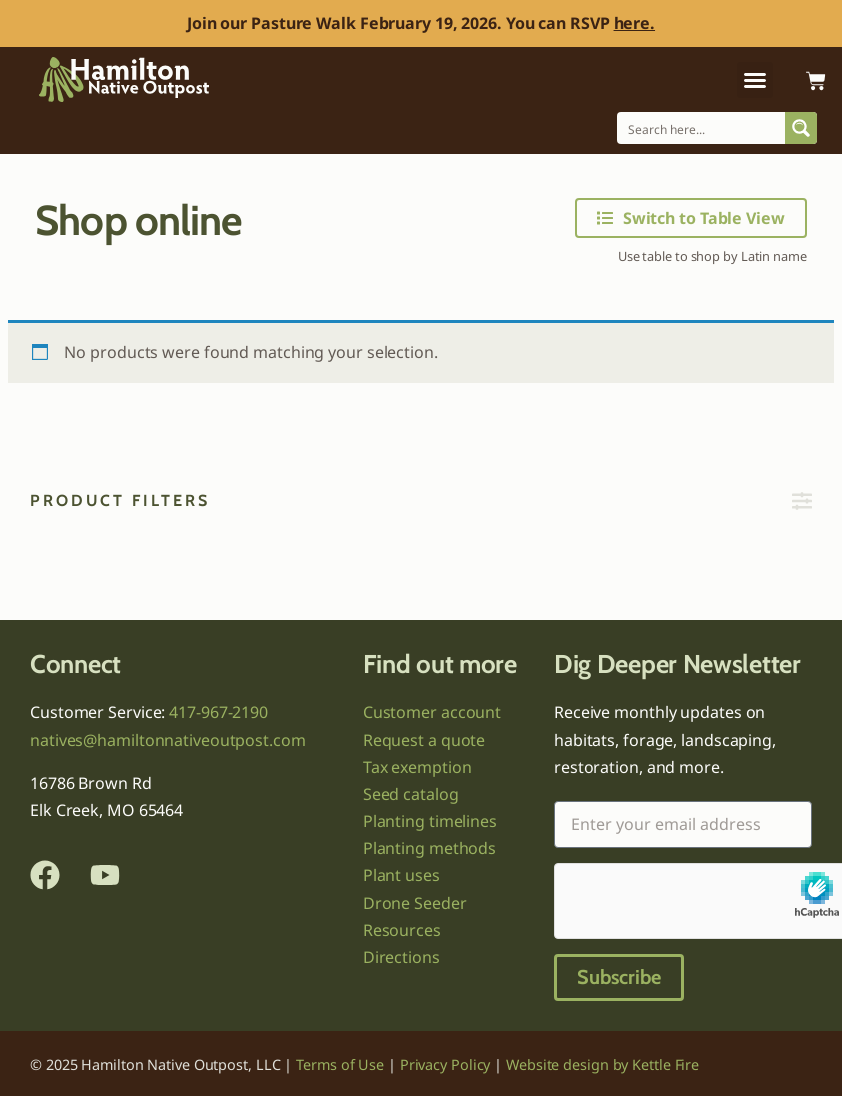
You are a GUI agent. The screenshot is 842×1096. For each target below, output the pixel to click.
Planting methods (429, 848)
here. (635, 23)
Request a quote (424, 740)
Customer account (432, 712)
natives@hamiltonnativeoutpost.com (168, 740)
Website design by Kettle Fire (602, 1064)
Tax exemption (417, 767)
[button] (755, 80)
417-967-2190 (218, 712)
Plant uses (401, 875)
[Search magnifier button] (801, 128)
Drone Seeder (415, 903)
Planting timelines (430, 821)
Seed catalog (411, 794)
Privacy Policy (445, 1064)
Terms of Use (340, 1064)
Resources (402, 930)
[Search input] (702, 128)
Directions (401, 957)
